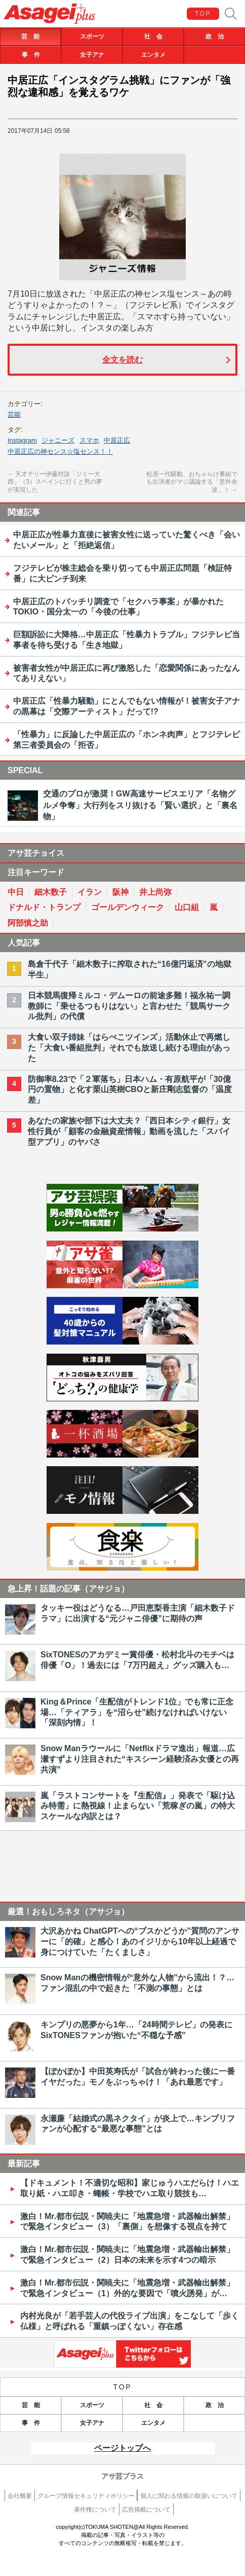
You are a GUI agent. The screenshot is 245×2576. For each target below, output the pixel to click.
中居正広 (117, 440)
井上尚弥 (155, 892)
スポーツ (92, 36)
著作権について (95, 2509)
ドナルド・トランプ (44, 907)
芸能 (14, 414)
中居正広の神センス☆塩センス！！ (60, 451)
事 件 (31, 54)
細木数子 (50, 892)
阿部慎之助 (28, 923)
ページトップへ (122, 2448)
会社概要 (20, 2495)
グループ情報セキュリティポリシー (86, 2495)
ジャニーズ (58, 440)
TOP (203, 13)
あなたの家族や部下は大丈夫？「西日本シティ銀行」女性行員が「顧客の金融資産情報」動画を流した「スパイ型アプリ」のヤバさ (129, 1131)
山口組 (187, 907)
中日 (16, 892)
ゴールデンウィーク (127, 907)
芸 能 (30, 36)
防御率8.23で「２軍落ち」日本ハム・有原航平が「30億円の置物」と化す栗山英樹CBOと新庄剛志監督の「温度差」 (130, 1090)
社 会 (153, 36)
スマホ (89, 440)
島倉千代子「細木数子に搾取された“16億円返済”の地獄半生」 (129, 969)
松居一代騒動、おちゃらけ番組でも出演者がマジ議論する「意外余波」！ (191, 482)
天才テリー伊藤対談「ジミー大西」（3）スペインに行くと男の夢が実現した (55, 481)
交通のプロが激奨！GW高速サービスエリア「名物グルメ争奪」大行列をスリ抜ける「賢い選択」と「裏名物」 (140, 805)
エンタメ (153, 54)
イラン (89, 892)
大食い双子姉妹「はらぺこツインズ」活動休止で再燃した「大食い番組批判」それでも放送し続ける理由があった (129, 1048)
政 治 (215, 36)
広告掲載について (146, 2509)
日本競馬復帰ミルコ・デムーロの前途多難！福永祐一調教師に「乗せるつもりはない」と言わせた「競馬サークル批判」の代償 (129, 1006)
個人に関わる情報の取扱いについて (188, 2495)
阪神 (120, 892)
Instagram (22, 440)
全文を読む (122, 359)
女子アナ (92, 54)
